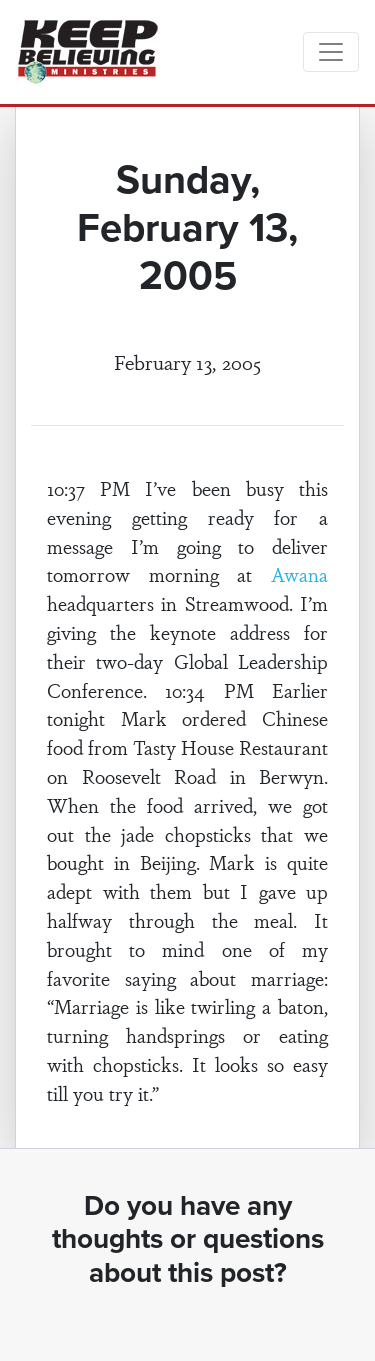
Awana (299, 574)
